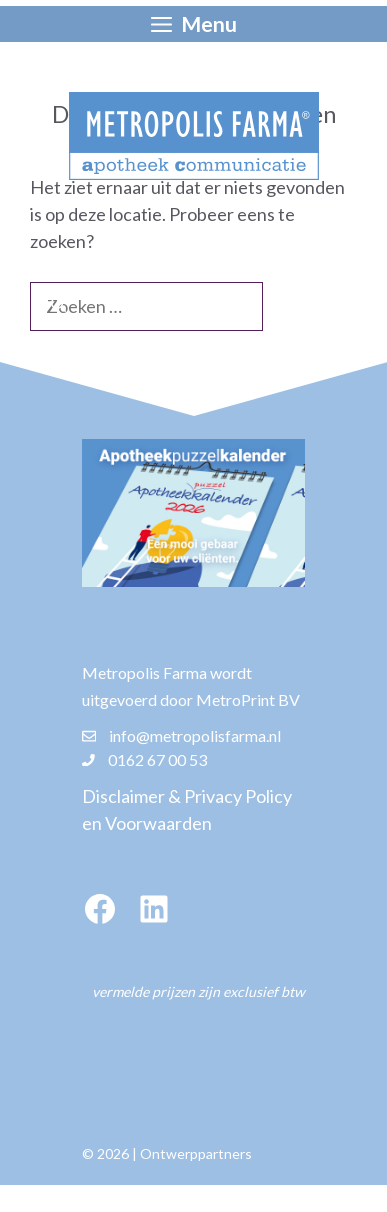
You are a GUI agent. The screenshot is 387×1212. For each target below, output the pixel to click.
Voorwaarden (158, 823)
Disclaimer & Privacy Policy (187, 796)
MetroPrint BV (248, 699)
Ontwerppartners (196, 1153)
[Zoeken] (58, 304)
